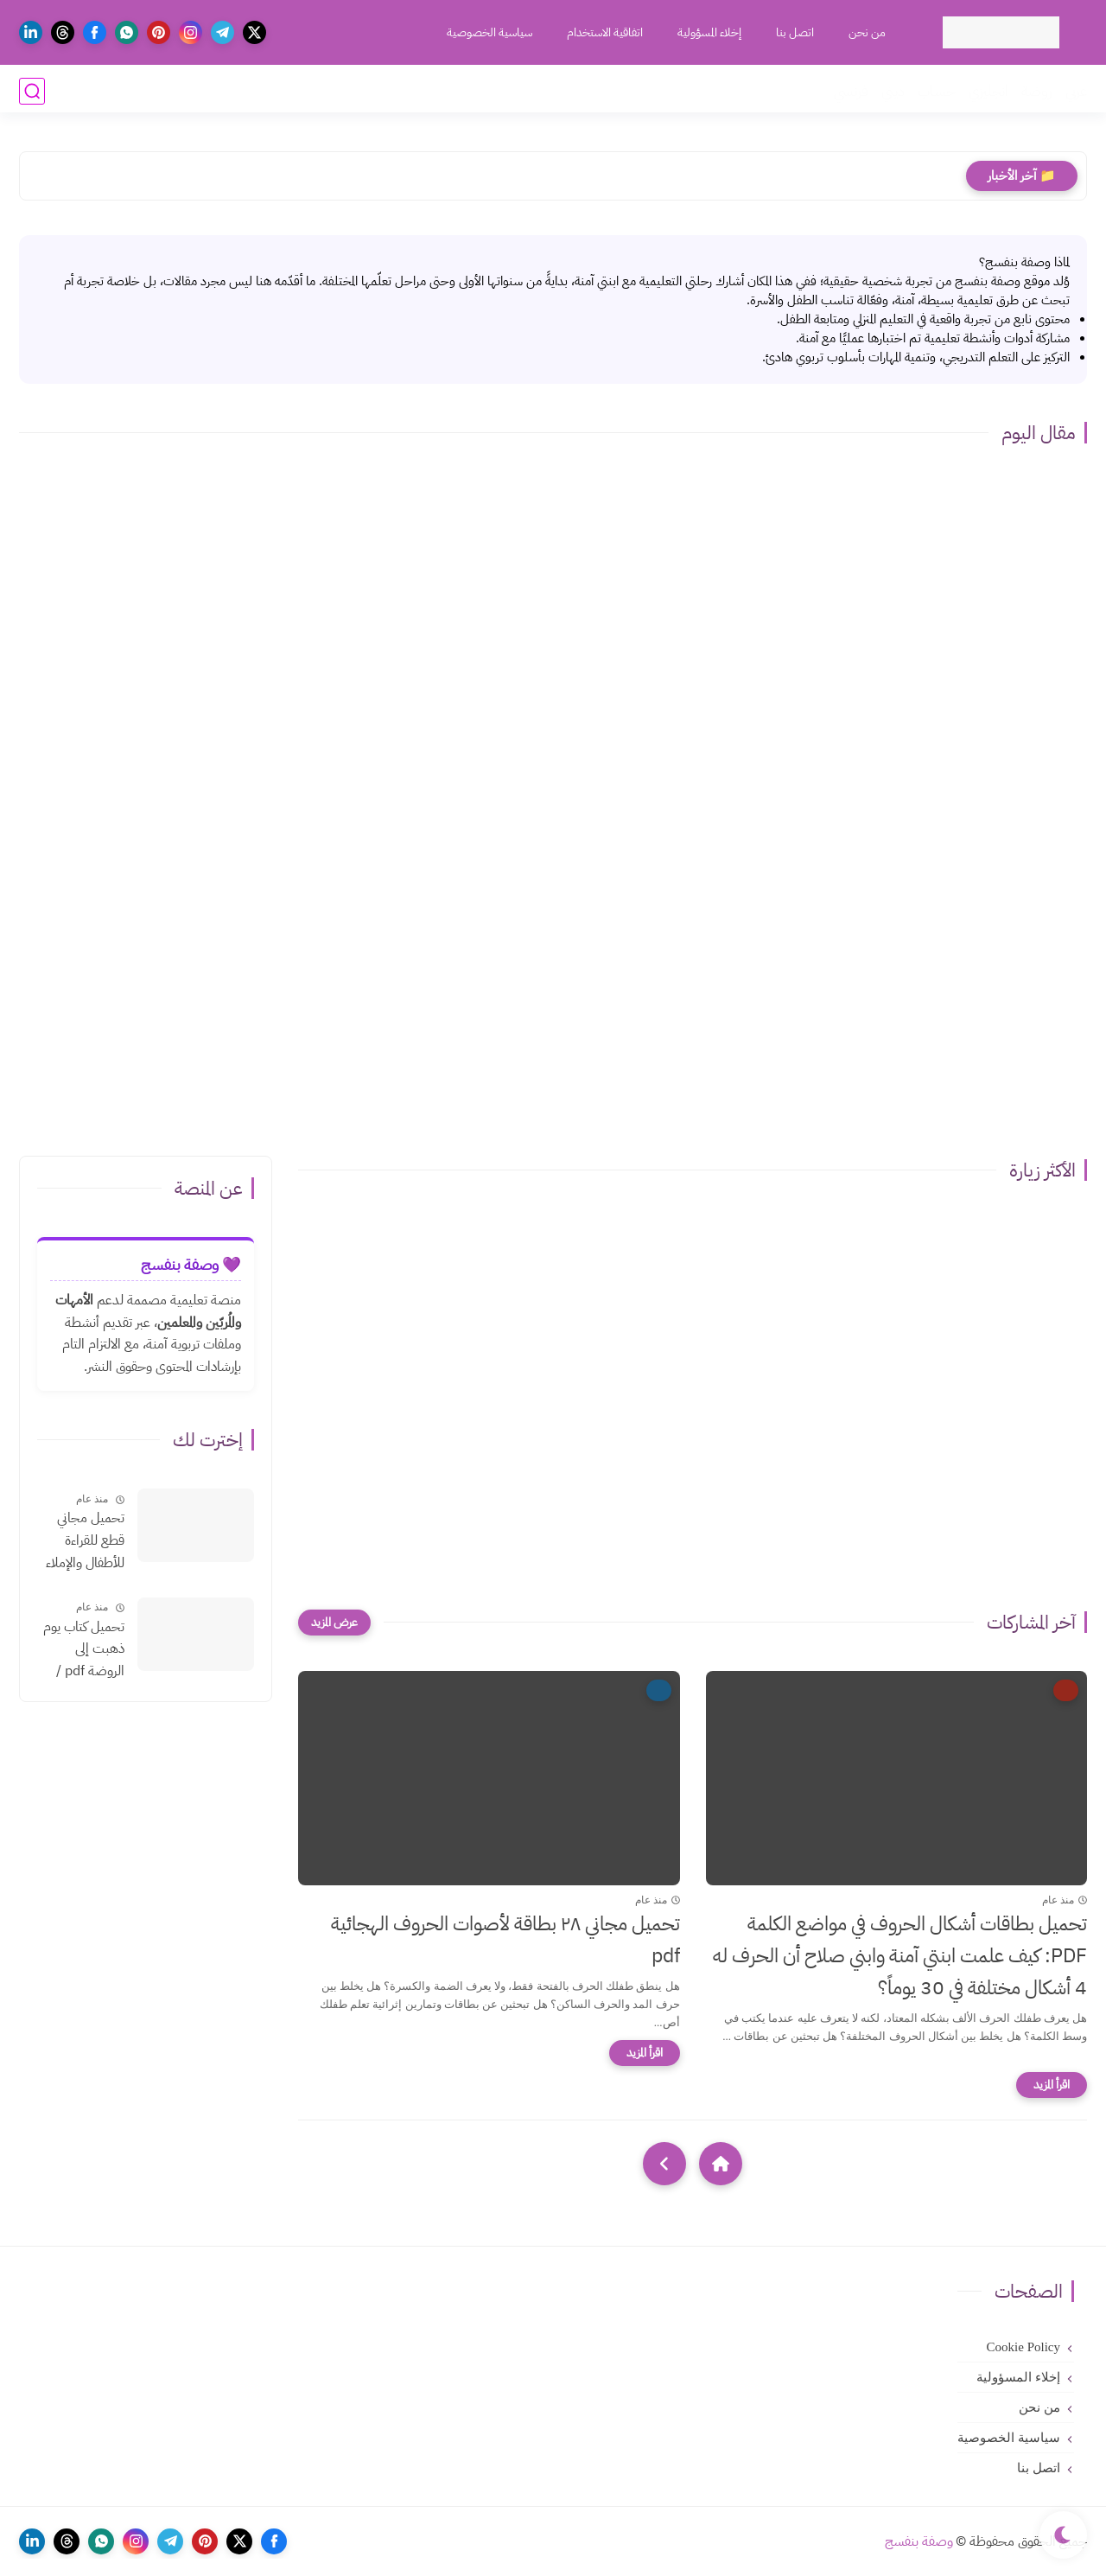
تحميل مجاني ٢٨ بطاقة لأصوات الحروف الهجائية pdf (505, 1940)
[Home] (720, 2163)
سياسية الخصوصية (488, 32)
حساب (937, 91)
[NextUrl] (664, 2163)
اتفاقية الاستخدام (603, 32)
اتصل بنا (793, 32)
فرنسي (851, 91)
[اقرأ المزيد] (1051, 2085)
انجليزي (988, 91)
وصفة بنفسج (919, 2541)
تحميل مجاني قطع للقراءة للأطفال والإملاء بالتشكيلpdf (85, 1541)
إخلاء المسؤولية (708, 32)
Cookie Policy (1023, 2347)
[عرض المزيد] (334, 1623)
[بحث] (32, 91)
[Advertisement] (553, 1000)
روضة (1036, 91)
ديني (893, 91)
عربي (1076, 91)
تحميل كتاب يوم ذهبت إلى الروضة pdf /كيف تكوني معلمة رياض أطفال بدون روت (81, 1650)
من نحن (865, 32)
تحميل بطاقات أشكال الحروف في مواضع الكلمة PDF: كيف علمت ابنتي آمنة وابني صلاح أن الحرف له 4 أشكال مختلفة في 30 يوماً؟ (900, 1956)
